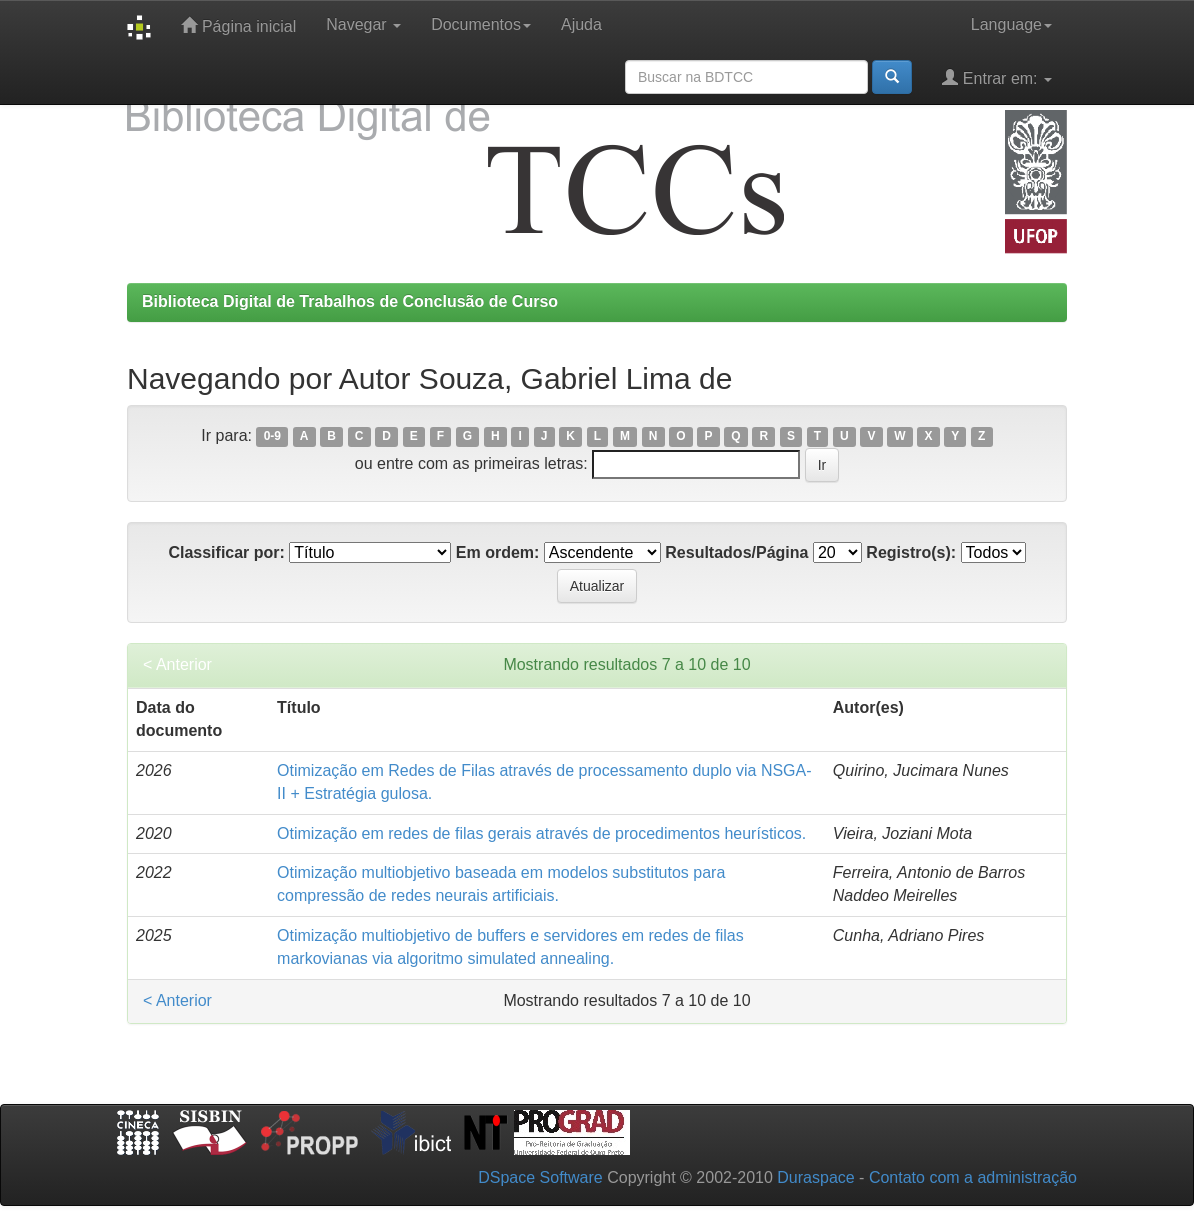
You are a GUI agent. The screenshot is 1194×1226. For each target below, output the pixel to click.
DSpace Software (540, 1177)
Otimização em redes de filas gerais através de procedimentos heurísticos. (541, 833)
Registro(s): (911, 552)
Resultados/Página (736, 552)
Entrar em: (997, 77)
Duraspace (815, 1177)
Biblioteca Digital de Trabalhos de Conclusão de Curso (350, 301)
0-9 (272, 437)
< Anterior (177, 664)
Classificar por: (226, 552)
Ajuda (581, 24)
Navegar (363, 24)
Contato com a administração (973, 1177)
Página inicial (238, 25)
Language (1011, 24)
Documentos (481, 24)
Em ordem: (498, 552)
